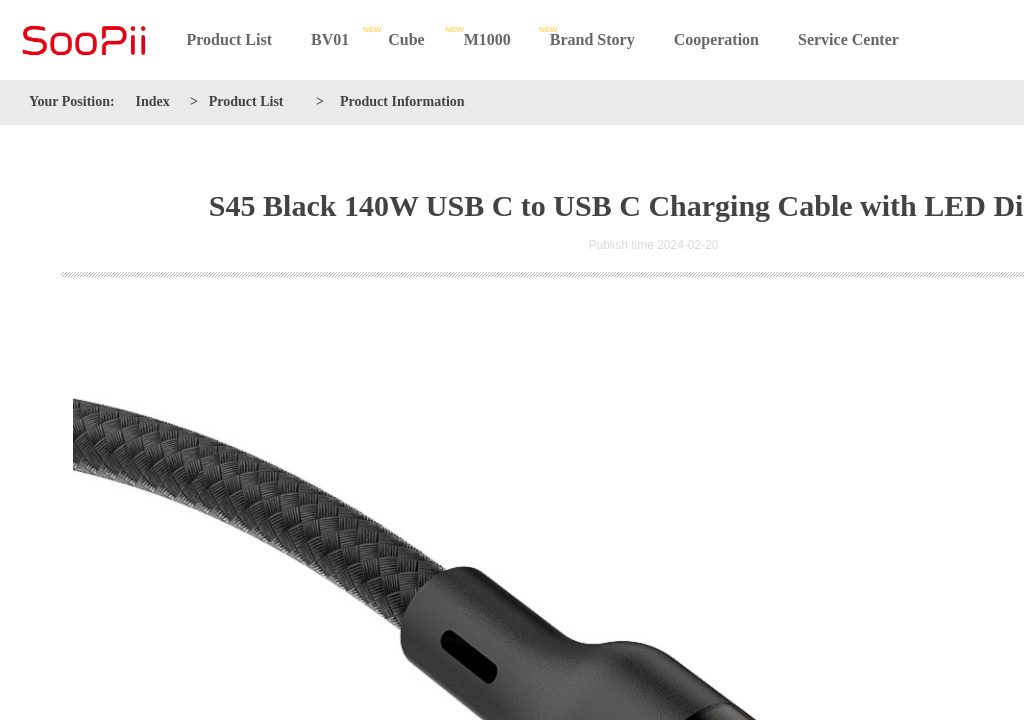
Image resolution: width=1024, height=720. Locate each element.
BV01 (330, 39)
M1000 (487, 39)
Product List (229, 39)
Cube (406, 39)
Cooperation (716, 39)
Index (153, 101)
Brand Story (592, 39)
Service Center (848, 39)
